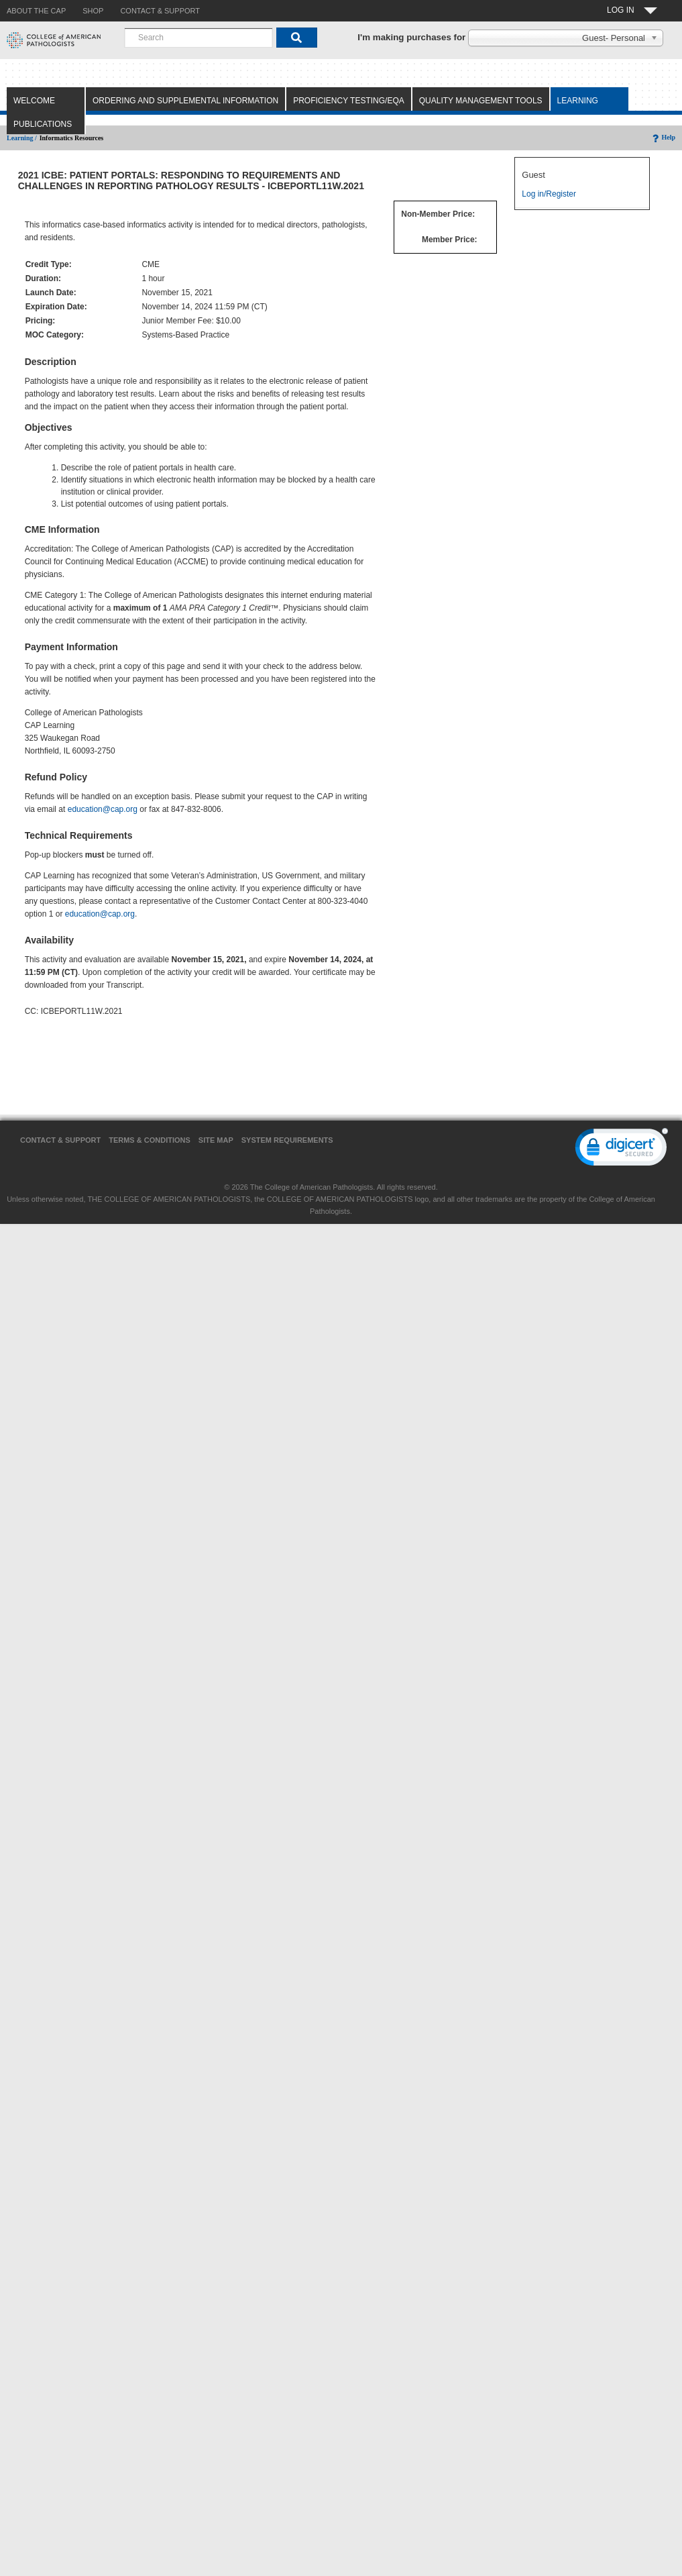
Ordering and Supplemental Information (185, 100)
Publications (42, 124)
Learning (577, 100)
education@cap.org (102, 809)
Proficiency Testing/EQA (348, 100)
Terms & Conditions (149, 1140)
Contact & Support (60, 1140)
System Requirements (287, 1140)
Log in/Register (549, 194)
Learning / (22, 138)
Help (662, 137)
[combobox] (198, 38)
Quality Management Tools (481, 100)
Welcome (34, 100)
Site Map (215, 1140)
